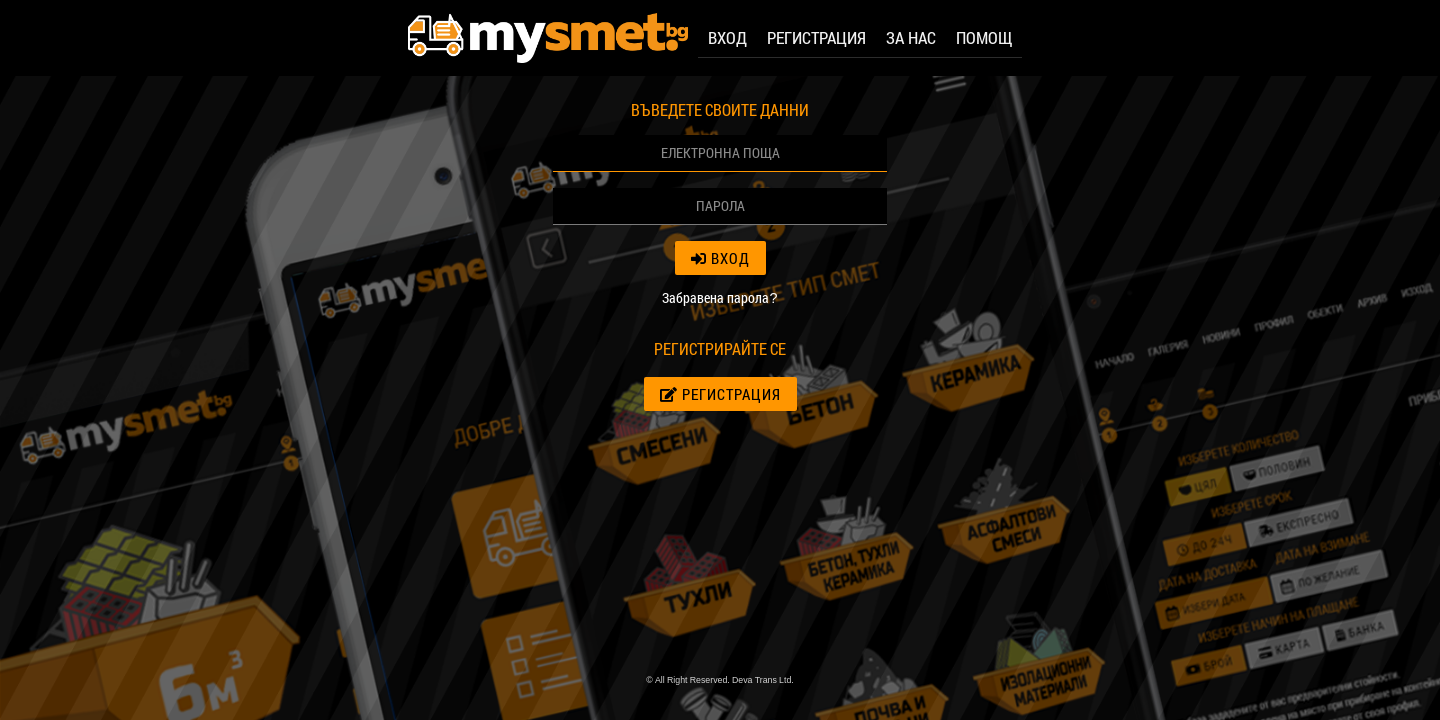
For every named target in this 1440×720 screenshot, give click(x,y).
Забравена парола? (719, 297)
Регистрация (720, 394)
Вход (720, 258)
